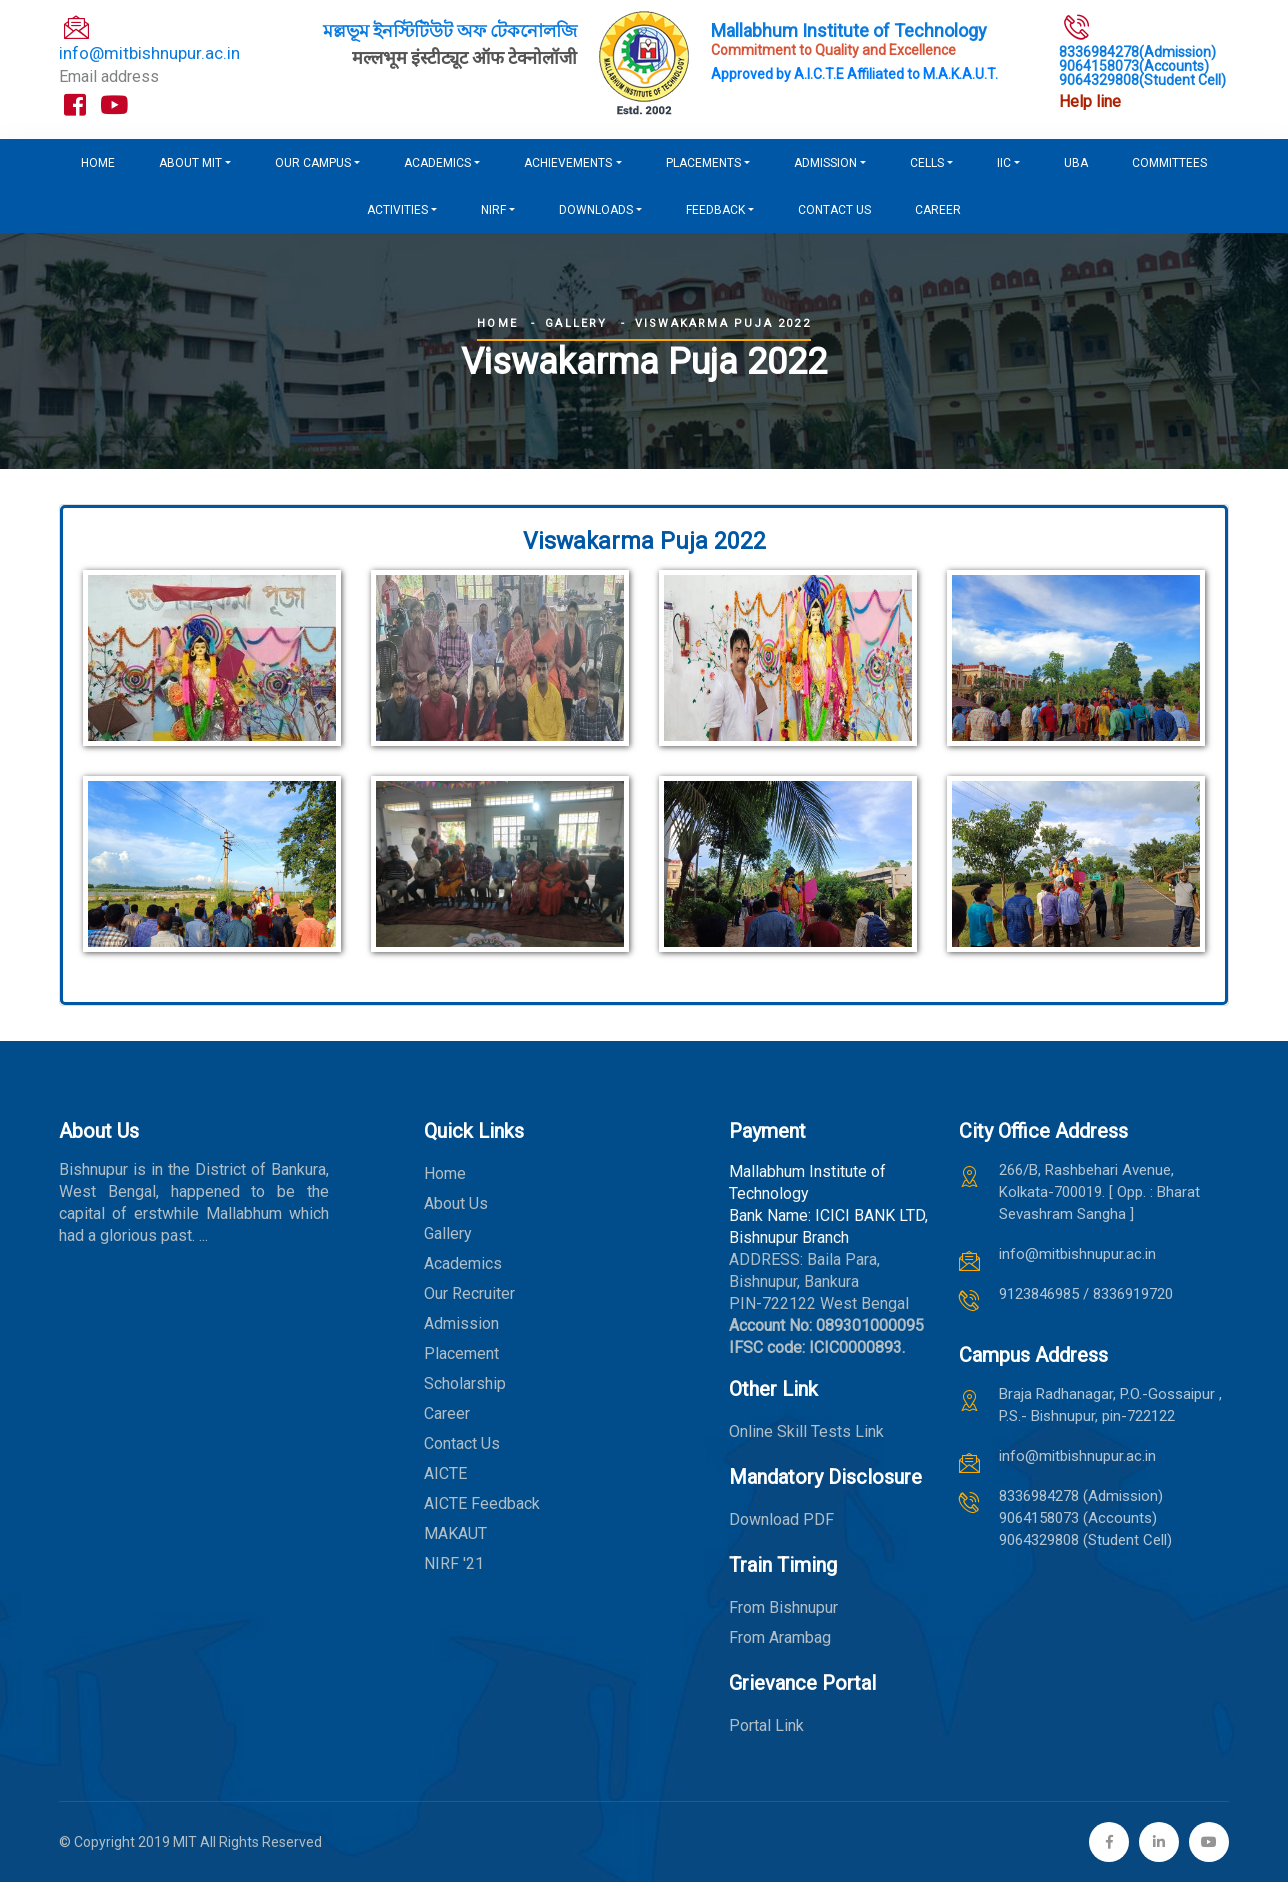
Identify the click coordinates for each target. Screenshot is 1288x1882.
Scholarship (465, 1383)
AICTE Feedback (482, 1503)
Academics (437, 163)
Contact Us (462, 1443)
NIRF (493, 210)
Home (98, 163)
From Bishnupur (783, 1607)
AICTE (445, 1473)
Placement (461, 1353)
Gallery (576, 323)
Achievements (568, 163)
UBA (1076, 163)
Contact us (834, 210)
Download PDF (781, 1519)
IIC (1004, 163)
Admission (825, 163)
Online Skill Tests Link (806, 1431)
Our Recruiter (469, 1293)
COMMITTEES (1169, 163)
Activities (397, 210)
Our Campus (313, 163)
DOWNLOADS (596, 210)
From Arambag (780, 1637)
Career (938, 210)
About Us (456, 1203)
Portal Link (766, 1725)
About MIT (190, 163)
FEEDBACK (715, 210)
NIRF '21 (454, 1563)
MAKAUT (455, 1533)
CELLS (927, 163)
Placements (703, 163)
